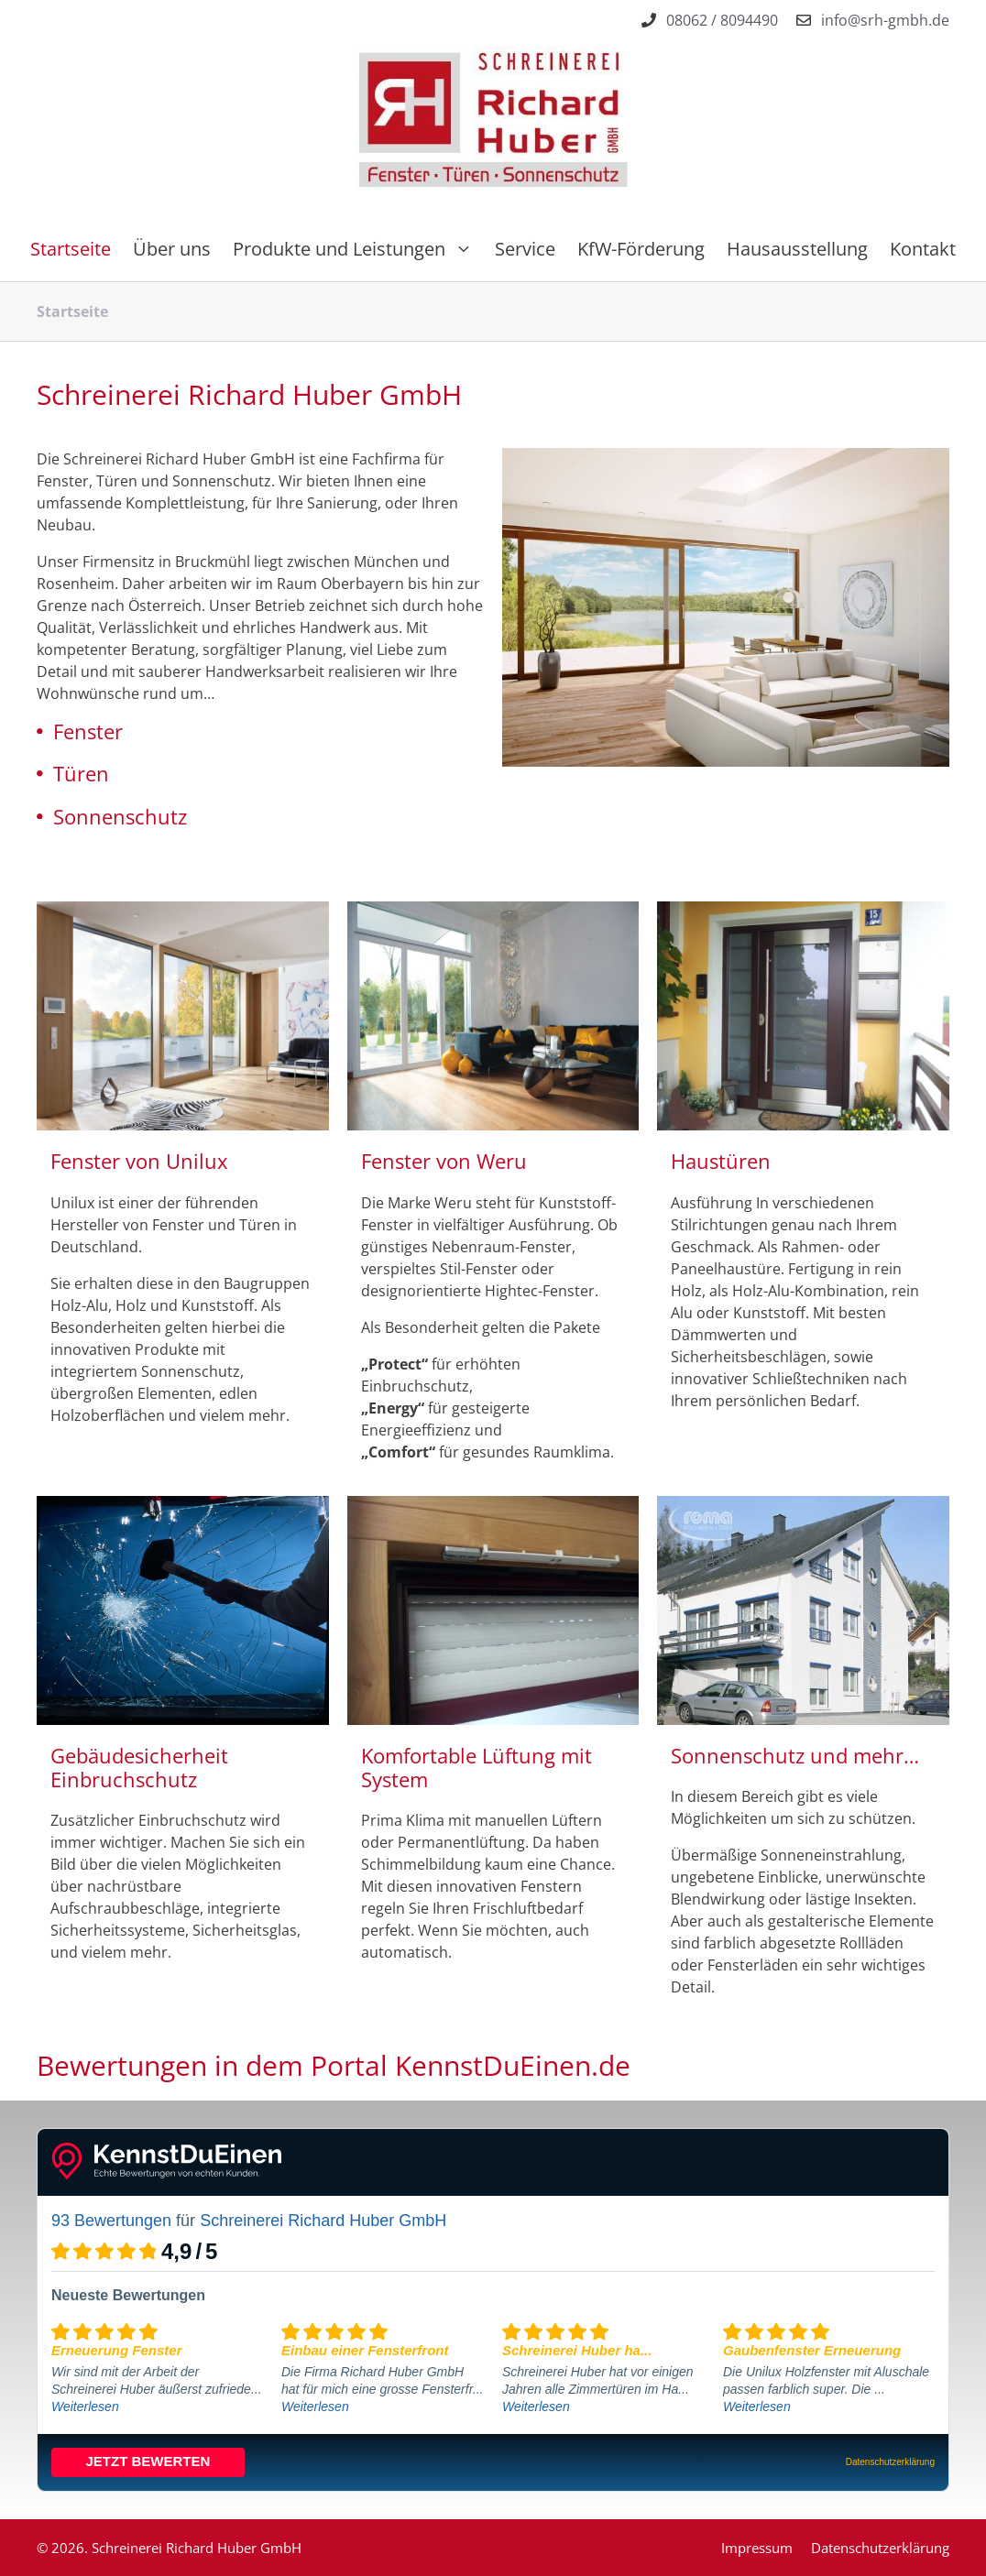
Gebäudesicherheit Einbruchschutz (139, 1767)
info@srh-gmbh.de (885, 20)
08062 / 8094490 (722, 20)
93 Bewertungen (111, 2220)
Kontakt (923, 248)
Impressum (757, 2547)
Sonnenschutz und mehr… (795, 1755)
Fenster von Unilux (139, 1160)
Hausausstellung (797, 248)
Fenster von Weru (444, 1160)
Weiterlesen (85, 2406)
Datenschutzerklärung (880, 2547)
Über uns (172, 248)
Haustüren (721, 1160)
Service (525, 248)
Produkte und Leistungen (358, 249)
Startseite (70, 248)
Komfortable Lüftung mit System (476, 1767)
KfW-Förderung (641, 248)
